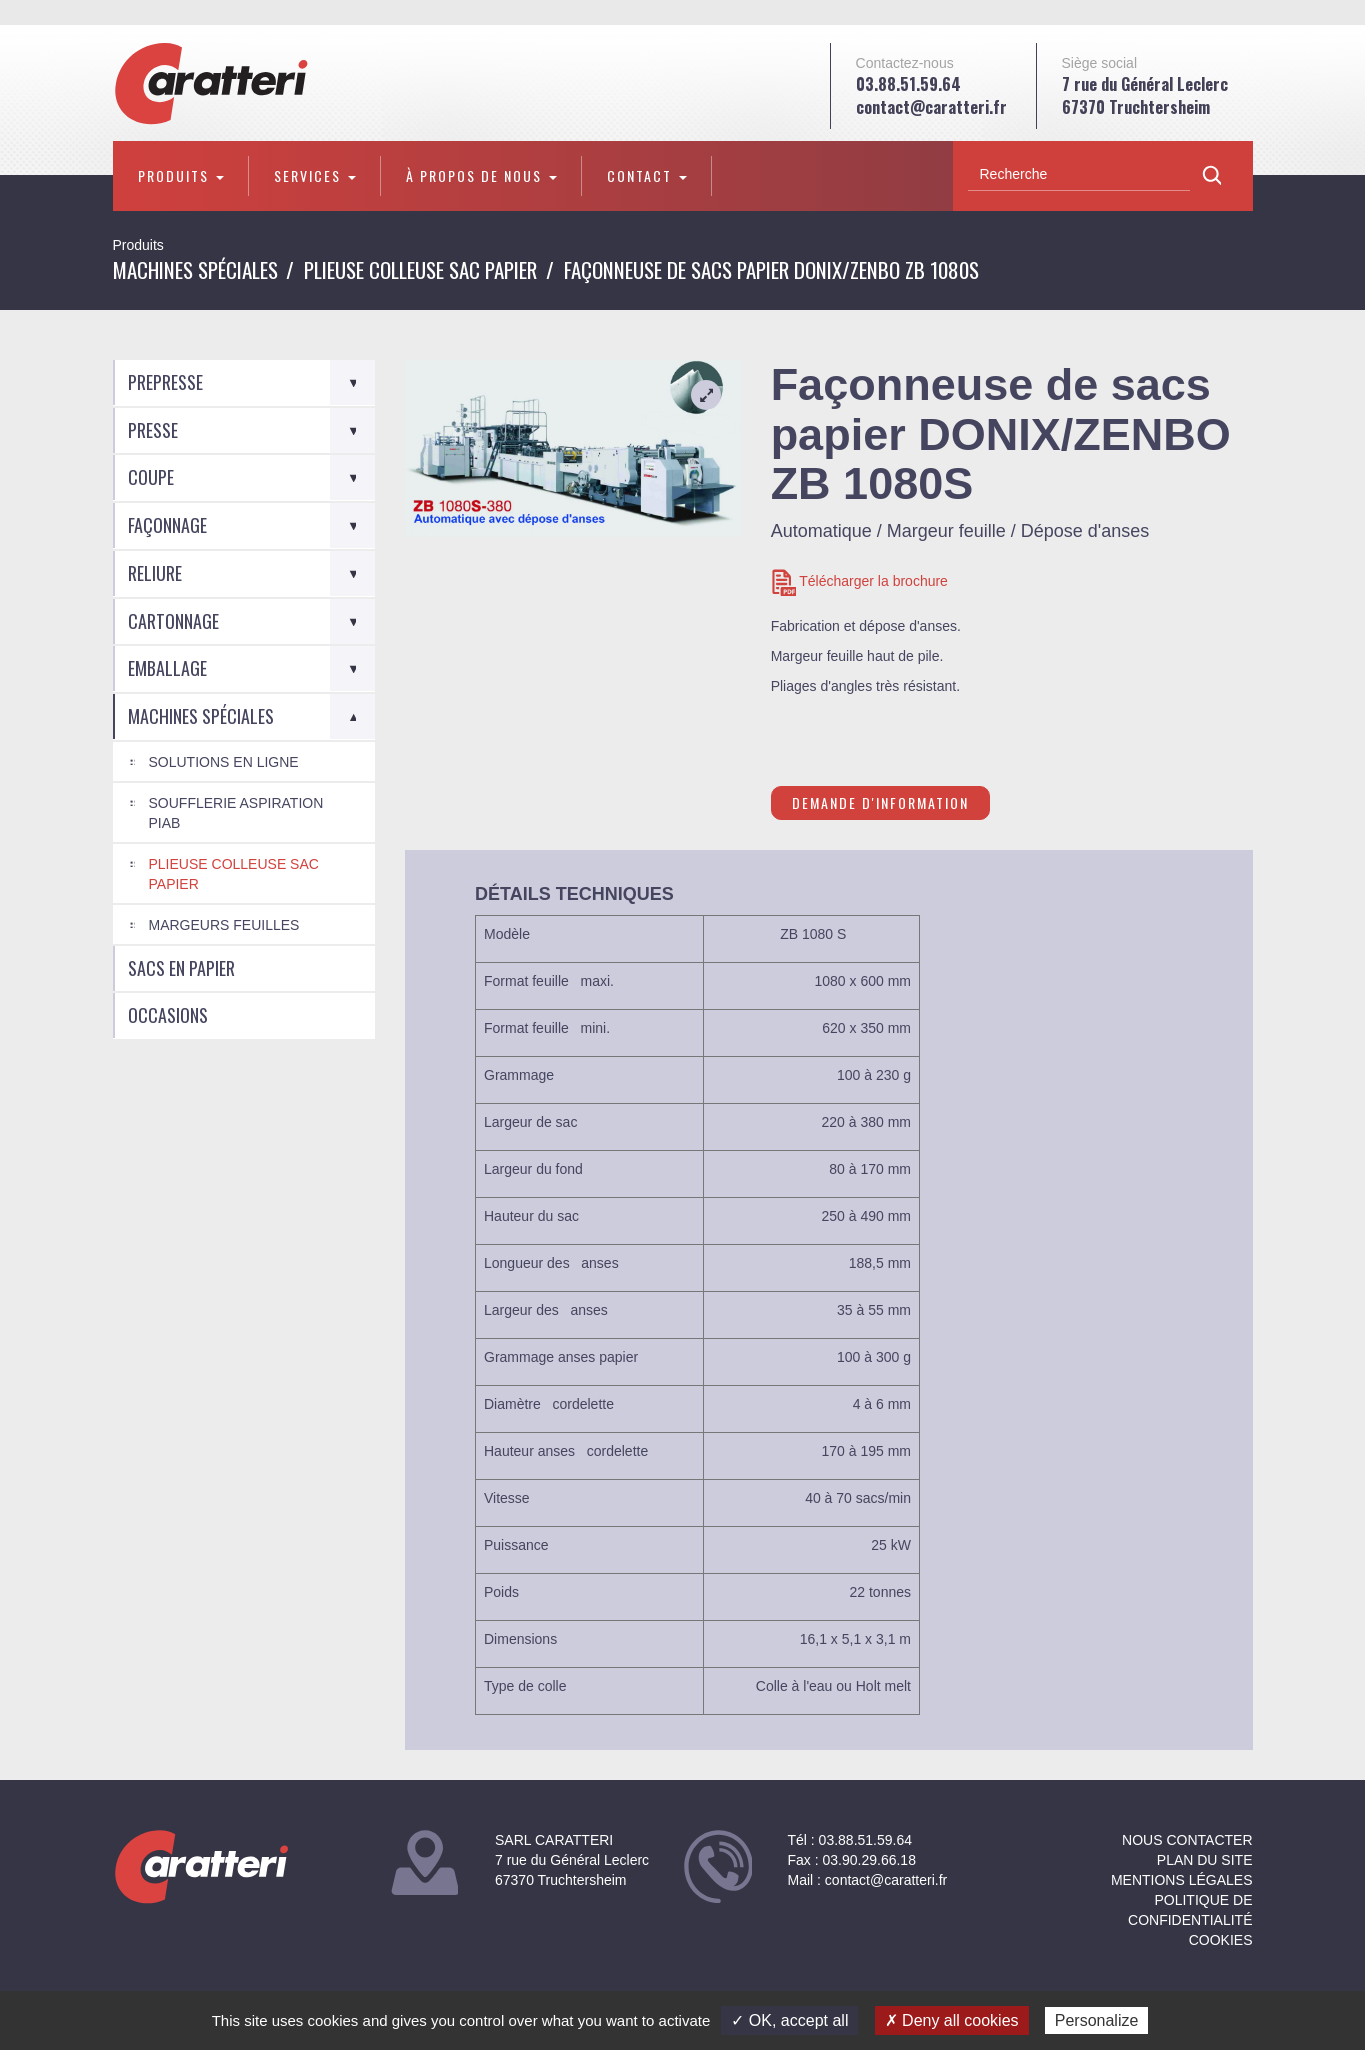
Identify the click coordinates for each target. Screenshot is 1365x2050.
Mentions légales (1182, 1880)
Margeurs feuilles (224, 925)
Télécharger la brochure (859, 582)
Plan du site (1205, 1860)
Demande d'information (880, 802)
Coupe (151, 477)
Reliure (155, 573)
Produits (181, 175)
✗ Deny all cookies (952, 2020)
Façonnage (167, 525)
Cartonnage (173, 621)
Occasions (168, 1015)
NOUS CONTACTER (1187, 1840)
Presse (153, 430)
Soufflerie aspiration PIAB (236, 813)
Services (315, 175)
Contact (647, 175)
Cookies (1221, 1940)
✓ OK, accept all (789, 2020)
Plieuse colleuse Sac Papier (420, 269)
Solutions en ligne (224, 762)
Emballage (167, 668)
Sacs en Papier (181, 968)
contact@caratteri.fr (931, 107)
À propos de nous (481, 175)
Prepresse (165, 382)
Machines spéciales (195, 269)
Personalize (1097, 2020)
